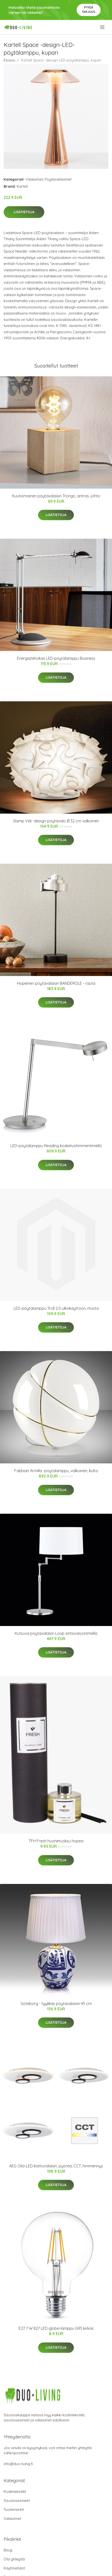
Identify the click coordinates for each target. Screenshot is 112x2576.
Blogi (8, 2550)
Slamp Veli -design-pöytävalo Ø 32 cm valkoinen (56, 820)
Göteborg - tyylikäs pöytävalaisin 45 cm (56, 2003)
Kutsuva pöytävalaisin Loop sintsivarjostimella (56, 1633)
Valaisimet (34, 179)
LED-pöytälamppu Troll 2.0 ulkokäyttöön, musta (56, 1308)
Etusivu (9, 60)
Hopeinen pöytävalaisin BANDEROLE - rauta (56, 983)
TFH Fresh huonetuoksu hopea (56, 1840)
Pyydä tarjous (88, 10)
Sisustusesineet (17, 2500)
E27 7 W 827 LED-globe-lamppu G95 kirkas (56, 2328)
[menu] (102, 27)
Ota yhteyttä (14, 2559)
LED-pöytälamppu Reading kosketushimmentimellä (56, 1145)
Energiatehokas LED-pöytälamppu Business (56, 658)
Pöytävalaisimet (58, 179)
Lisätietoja (24, 212)
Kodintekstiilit (15, 2491)
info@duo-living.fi (18, 2464)
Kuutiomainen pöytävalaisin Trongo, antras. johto (56, 495)
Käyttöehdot (14, 2568)
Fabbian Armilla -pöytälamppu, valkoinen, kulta (56, 1470)
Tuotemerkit (14, 2509)
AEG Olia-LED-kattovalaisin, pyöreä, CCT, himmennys (56, 2165)
